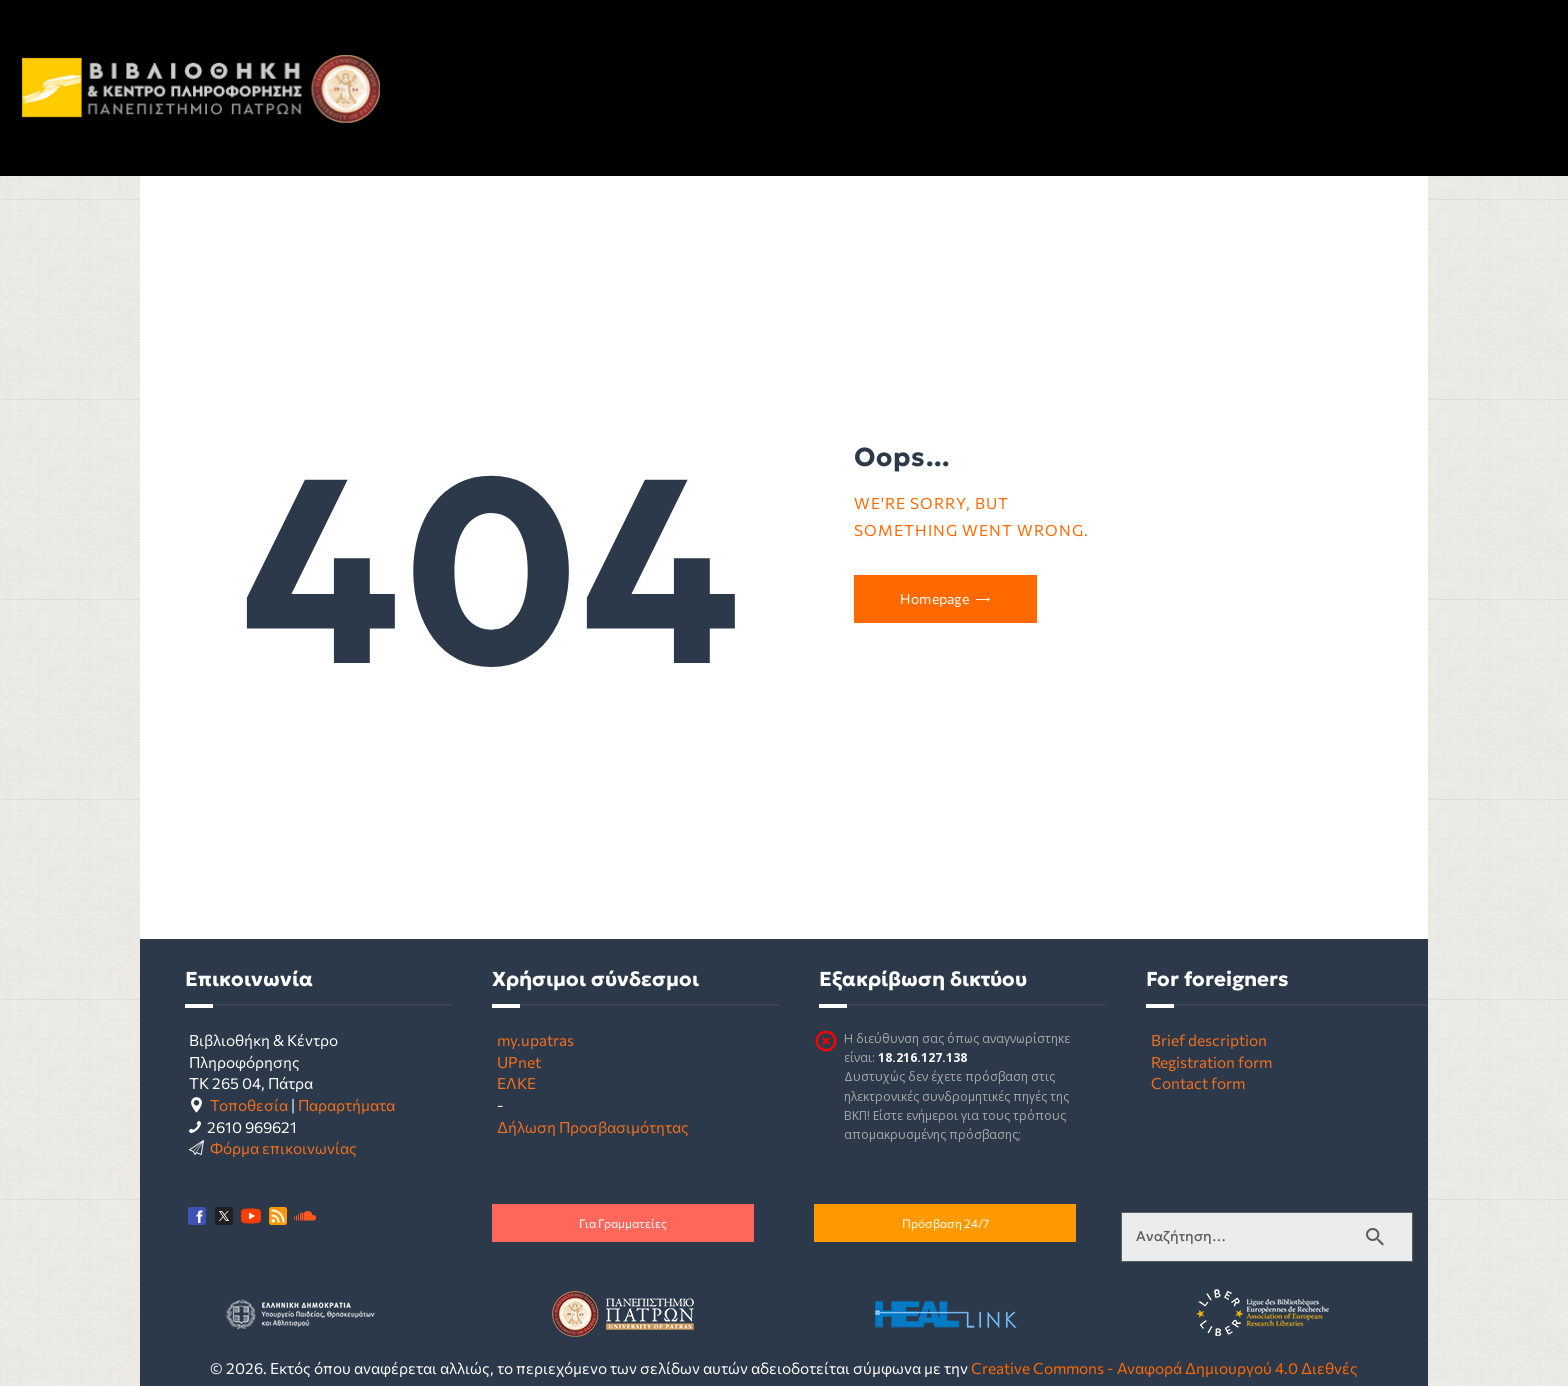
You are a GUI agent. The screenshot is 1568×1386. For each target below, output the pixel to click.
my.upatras (535, 1039)
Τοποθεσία (249, 1104)
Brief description (1209, 1039)
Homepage (934, 598)
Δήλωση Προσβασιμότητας (593, 1126)
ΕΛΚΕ (516, 1082)
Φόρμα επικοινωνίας (283, 1147)
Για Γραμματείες (623, 1223)
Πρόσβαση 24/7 (945, 1223)
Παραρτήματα (346, 1104)
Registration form (1211, 1061)
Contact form (1198, 1082)
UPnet (519, 1061)
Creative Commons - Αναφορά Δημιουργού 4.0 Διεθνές (1164, 1367)
